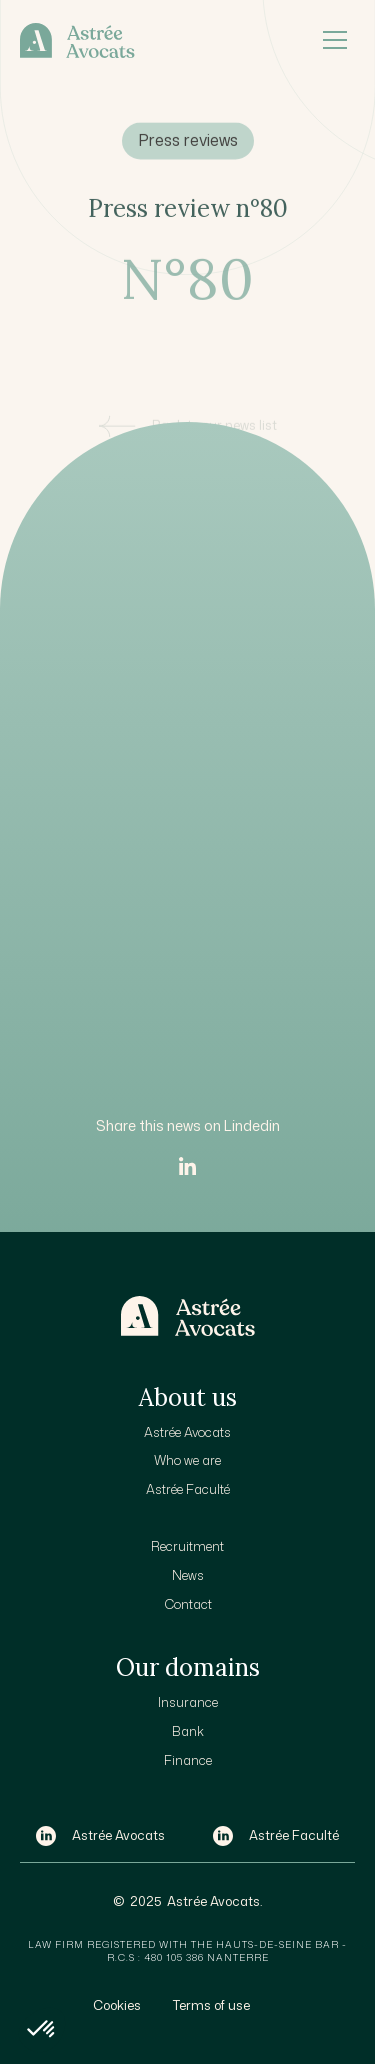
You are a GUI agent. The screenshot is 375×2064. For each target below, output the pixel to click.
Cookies (117, 2005)
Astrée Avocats (187, 1432)
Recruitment (187, 1546)
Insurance (188, 1702)
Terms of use (211, 2005)
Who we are (187, 1460)
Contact (188, 1604)
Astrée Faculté (188, 1489)
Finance (188, 1760)
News (188, 1575)
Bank (188, 1731)
